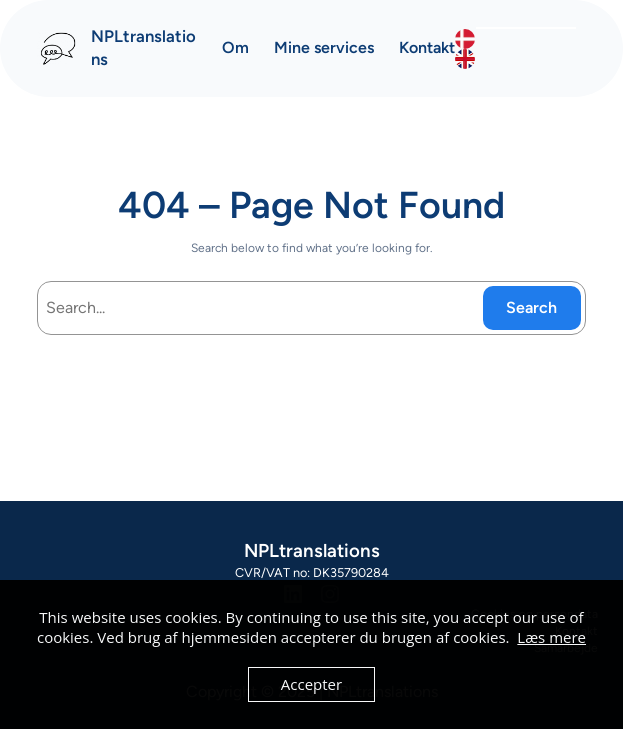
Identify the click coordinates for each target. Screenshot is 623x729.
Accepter (311, 684)
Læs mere (551, 637)
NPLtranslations (312, 550)
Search (531, 307)
